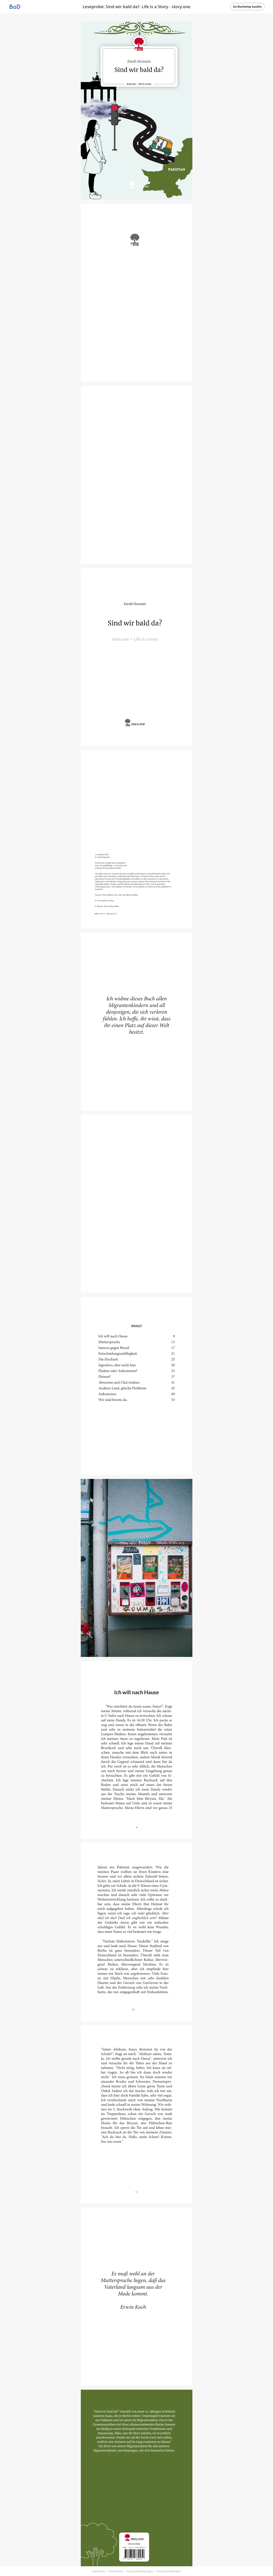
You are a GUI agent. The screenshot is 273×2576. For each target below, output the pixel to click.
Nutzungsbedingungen (139, 2571)
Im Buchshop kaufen (247, 7)
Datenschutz (116, 2571)
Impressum (98, 2571)
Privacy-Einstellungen (169, 2571)
